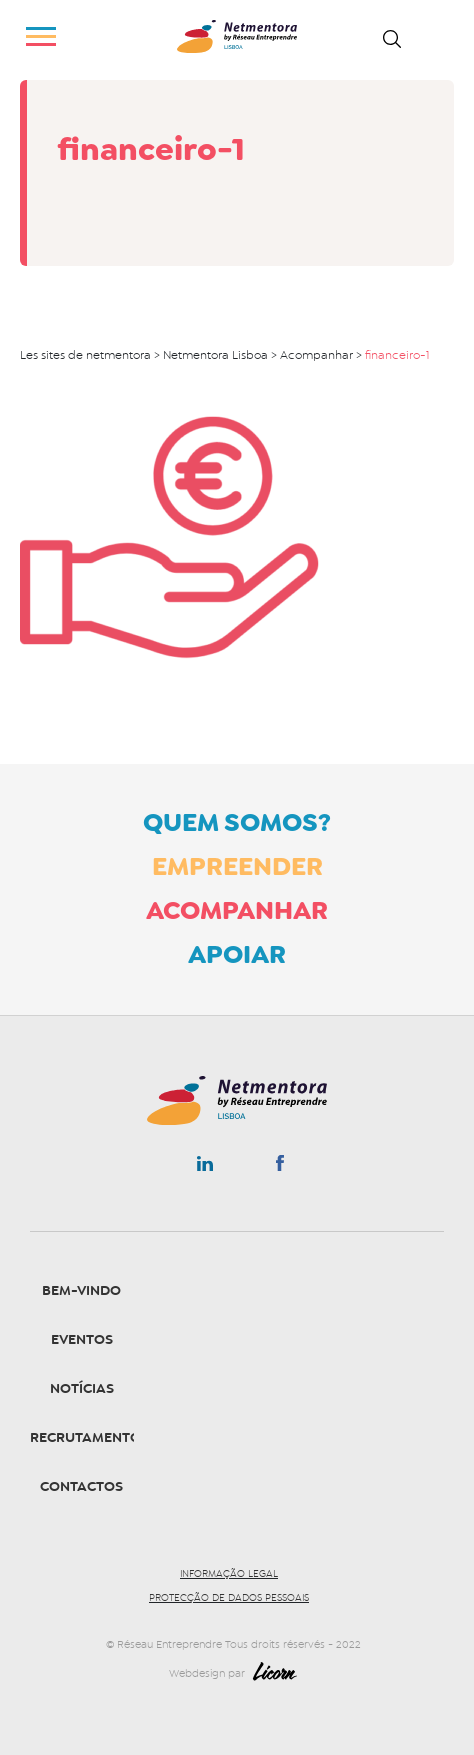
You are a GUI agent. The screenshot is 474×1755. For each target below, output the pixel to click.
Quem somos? (237, 822)
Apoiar (237, 954)
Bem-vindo (81, 1290)
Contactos (81, 1486)
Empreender (237, 866)
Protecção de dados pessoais (229, 1598)
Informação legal (229, 1574)
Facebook (279, 1167)
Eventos (82, 1339)
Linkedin (205, 1168)
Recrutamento (85, 1437)
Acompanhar (237, 910)
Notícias (82, 1388)
